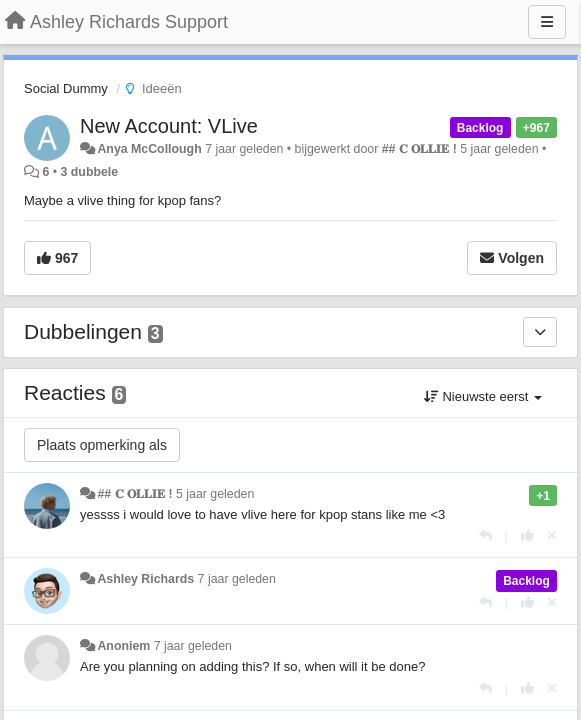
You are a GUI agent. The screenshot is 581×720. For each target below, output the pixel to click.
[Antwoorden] (485, 535)
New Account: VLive (169, 126)
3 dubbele (90, 172)
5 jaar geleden (215, 494)
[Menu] (547, 22)
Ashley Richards (145, 579)
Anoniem (123, 646)
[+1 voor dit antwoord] (527, 535)
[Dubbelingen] (540, 332)
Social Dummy (66, 88)
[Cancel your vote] (552, 535)
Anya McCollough (149, 149)
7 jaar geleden (237, 579)
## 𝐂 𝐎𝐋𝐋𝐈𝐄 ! (419, 149)
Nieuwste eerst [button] (483, 396)
